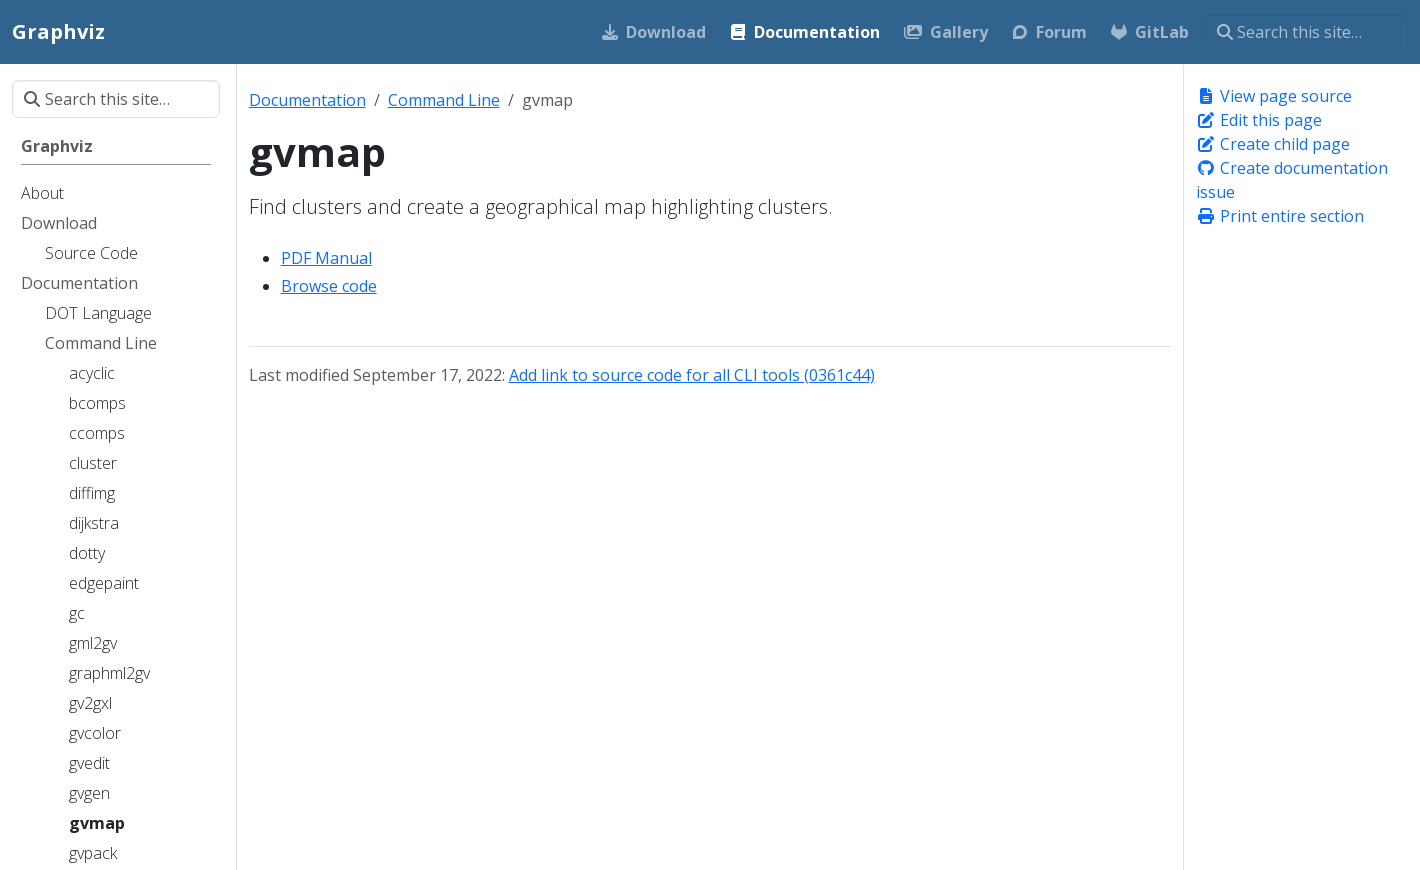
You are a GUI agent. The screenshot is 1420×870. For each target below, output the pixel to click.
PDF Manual (326, 258)
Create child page (1273, 144)
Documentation (307, 100)
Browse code (329, 286)
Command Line (444, 100)
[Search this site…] (1306, 32)
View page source (1274, 96)
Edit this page (1259, 120)
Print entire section (1280, 216)
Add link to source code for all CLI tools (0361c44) (692, 375)
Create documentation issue (1292, 180)
